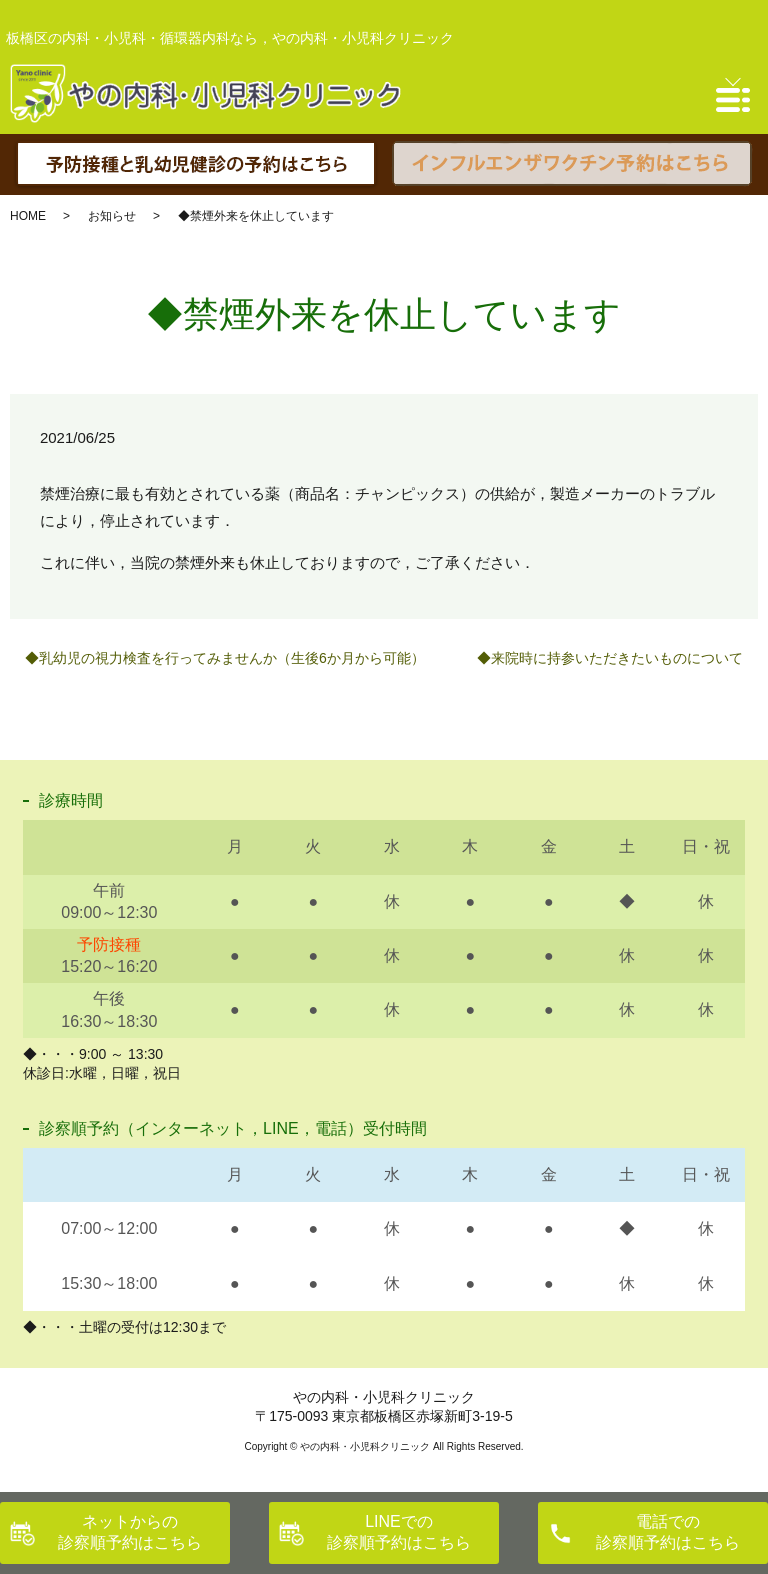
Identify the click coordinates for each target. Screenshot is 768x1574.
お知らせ (112, 216)
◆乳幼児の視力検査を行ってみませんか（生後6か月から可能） (225, 658)
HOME (28, 216)
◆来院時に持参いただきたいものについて (610, 658)
